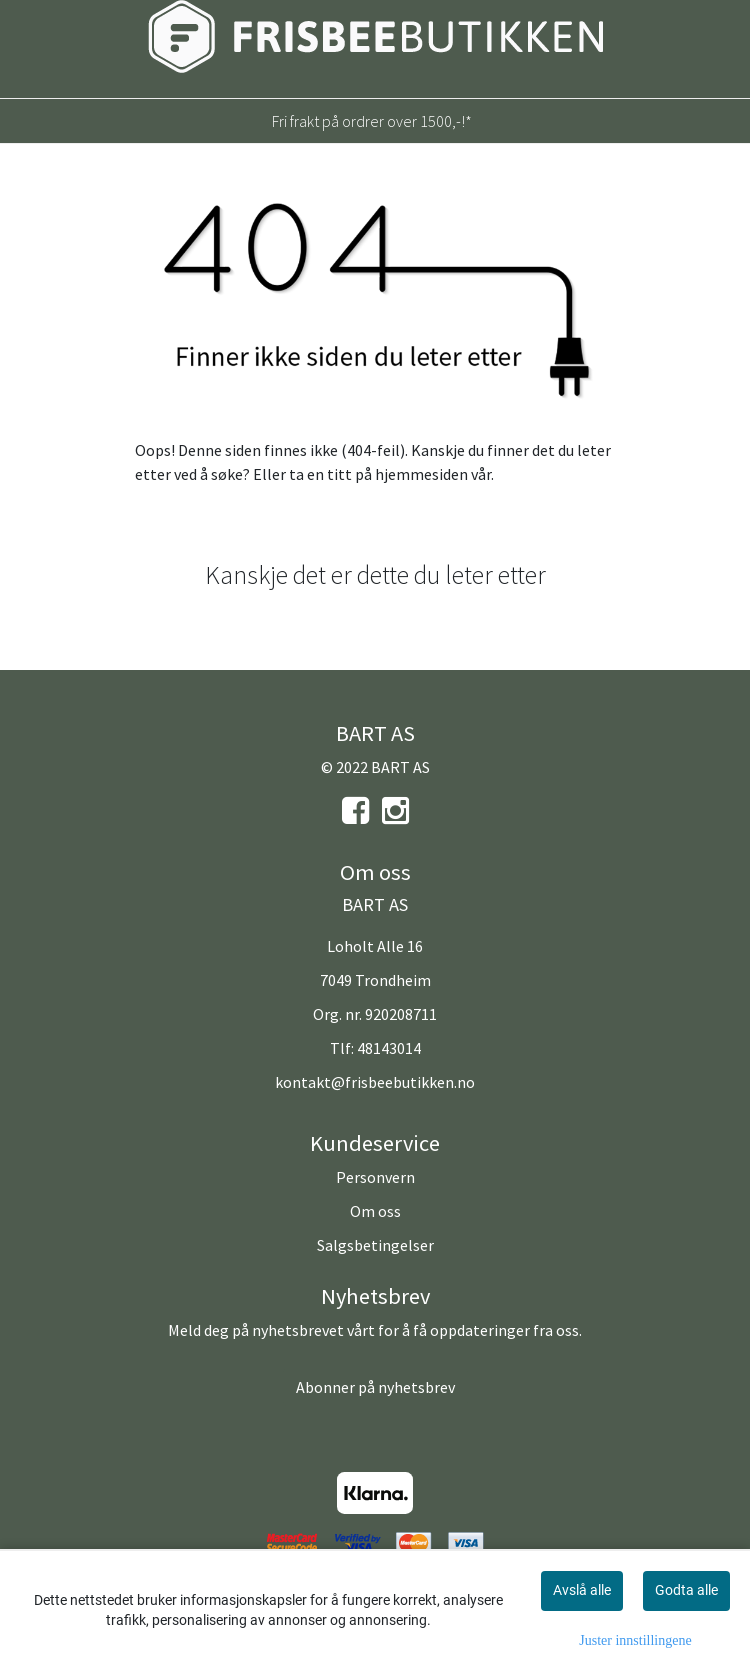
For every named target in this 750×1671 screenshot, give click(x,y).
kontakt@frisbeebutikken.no (375, 1082)
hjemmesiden (421, 474)
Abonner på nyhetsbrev (375, 1387)
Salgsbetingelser (375, 1245)
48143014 (389, 1048)
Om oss (375, 1211)
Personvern (375, 1177)
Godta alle (686, 1590)
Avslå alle (582, 1590)
